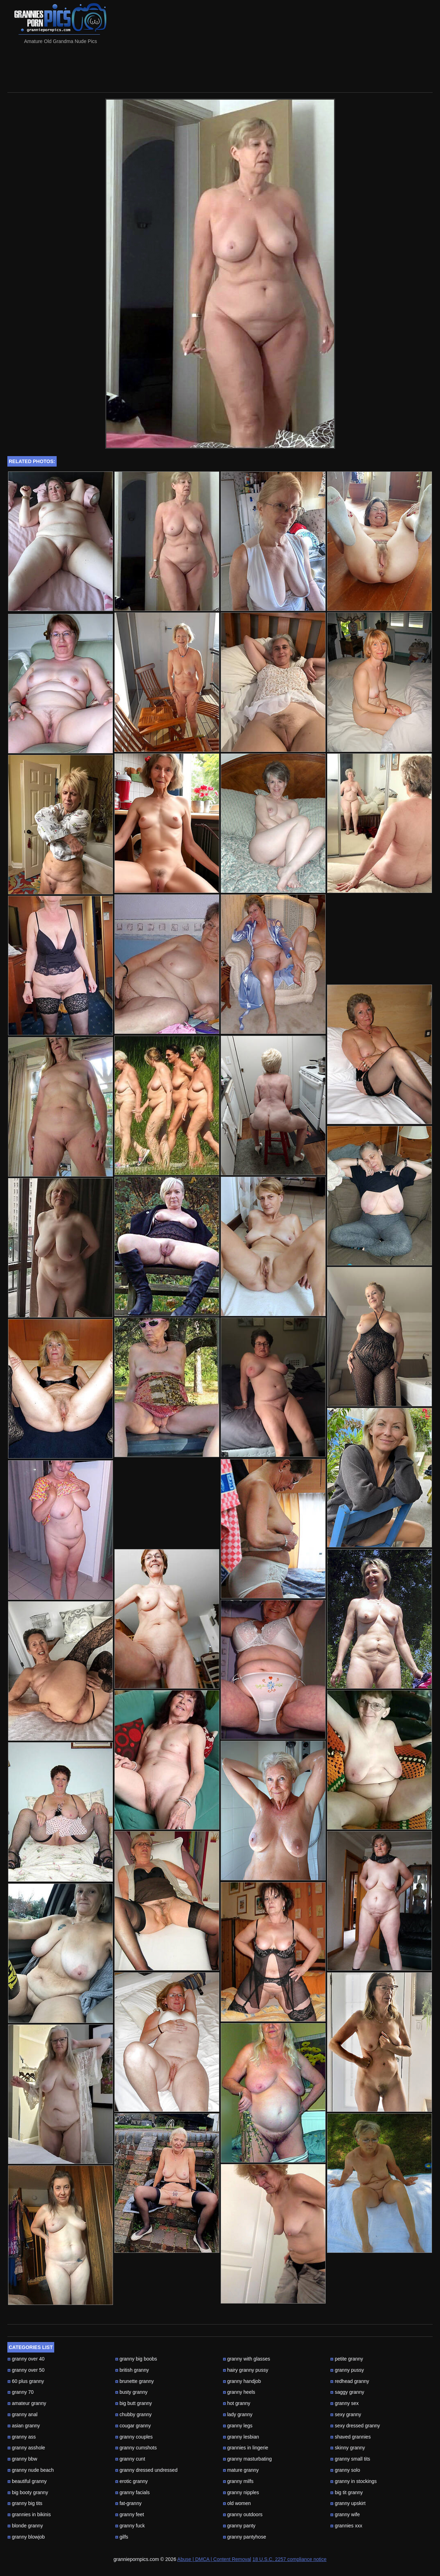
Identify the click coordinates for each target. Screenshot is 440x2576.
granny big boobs (136, 2359)
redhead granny (349, 2381)
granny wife (345, 2514)
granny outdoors (243, 2514)
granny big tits (24, 2503)
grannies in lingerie (245, 2447)
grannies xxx (346, 2525)
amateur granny (26, 2403)
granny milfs (238, 2481)
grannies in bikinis (29, 2514)
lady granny (238, 2414)
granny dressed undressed (146, 2470)
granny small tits (350, 2459)
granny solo (345, 2470)
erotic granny (131, 2481)
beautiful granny (27, 2481)
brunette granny (134, 2381)
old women (237, 2503)
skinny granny (347, 2447)
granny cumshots (136, 2447)
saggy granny (347, 2392)
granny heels (239, 2392)
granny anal (22, 2414)
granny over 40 (25, 2359)
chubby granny (133, 2414)
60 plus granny (25, 2381)
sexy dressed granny (355, 2425)
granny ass (21, 2437)
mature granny (241, 2470)
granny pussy (347, 2370)
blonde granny (25, 2525)
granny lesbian (241, 2437)
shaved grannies (350, 2437)
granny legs (238, 2425)
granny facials (132, 2492)
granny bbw (22, 2459)
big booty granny (27, 2492)
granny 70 (20, 2392)
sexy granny (345, 2414)
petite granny (346, 2359)
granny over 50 (25, 2370)
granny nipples (241, 2492)
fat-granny (128, 2503)
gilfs (121, 2537)
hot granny (236, 2403)
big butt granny (133, 2403)
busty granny (131, 2392)
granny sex (344, 2403)
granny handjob (242, 2381)
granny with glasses (246, 2359)
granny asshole (26, 2447)
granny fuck (130, 2525)
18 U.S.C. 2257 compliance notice (290, 2559)
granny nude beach (30, 2470)
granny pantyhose (244, 2537)
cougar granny (133, 2425)
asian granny (23, 2425)
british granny (132, 2370)
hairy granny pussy (245, 2370)
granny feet (129, 2514)
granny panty (239, 2525)
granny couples (134, 2437)
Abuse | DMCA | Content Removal (214, 2559)
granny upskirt (348, 2503)
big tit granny (346, 2492)
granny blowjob (26, 2537)
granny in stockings (353, 2481)
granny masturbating (247, 2459)
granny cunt (130, 2459)
